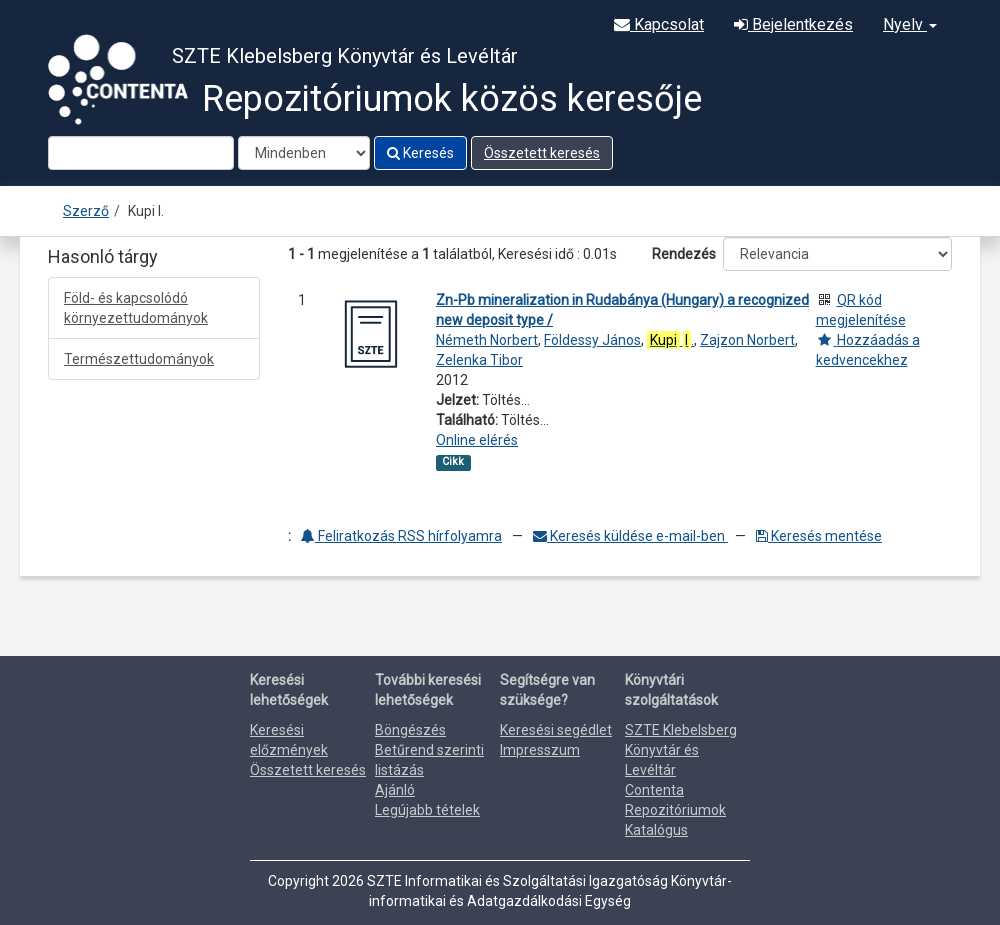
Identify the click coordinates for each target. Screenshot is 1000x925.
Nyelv (910, 24)
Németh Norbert (487, 340)
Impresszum (540, 750)
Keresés (420, 153)
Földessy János (592, 340)
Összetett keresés (542, 153)
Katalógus (656, 830)
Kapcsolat (659, 24)
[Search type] (304, 153)
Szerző (86, 211)
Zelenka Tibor (479, 360)
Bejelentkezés (793, 24)
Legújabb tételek (427, 810)
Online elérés (477, 440)
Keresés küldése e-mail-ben (630, 536)
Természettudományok (139, 359)
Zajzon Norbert (747, 340)
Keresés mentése (819, 536)
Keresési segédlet (556, 730)
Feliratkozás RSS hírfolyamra (401, 536)
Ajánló (395, 790)
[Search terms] (141, 153)
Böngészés (410, 730)
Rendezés (684, 254)
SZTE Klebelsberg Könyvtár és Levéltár (681, 750)
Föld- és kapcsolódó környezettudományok (136, 308)
